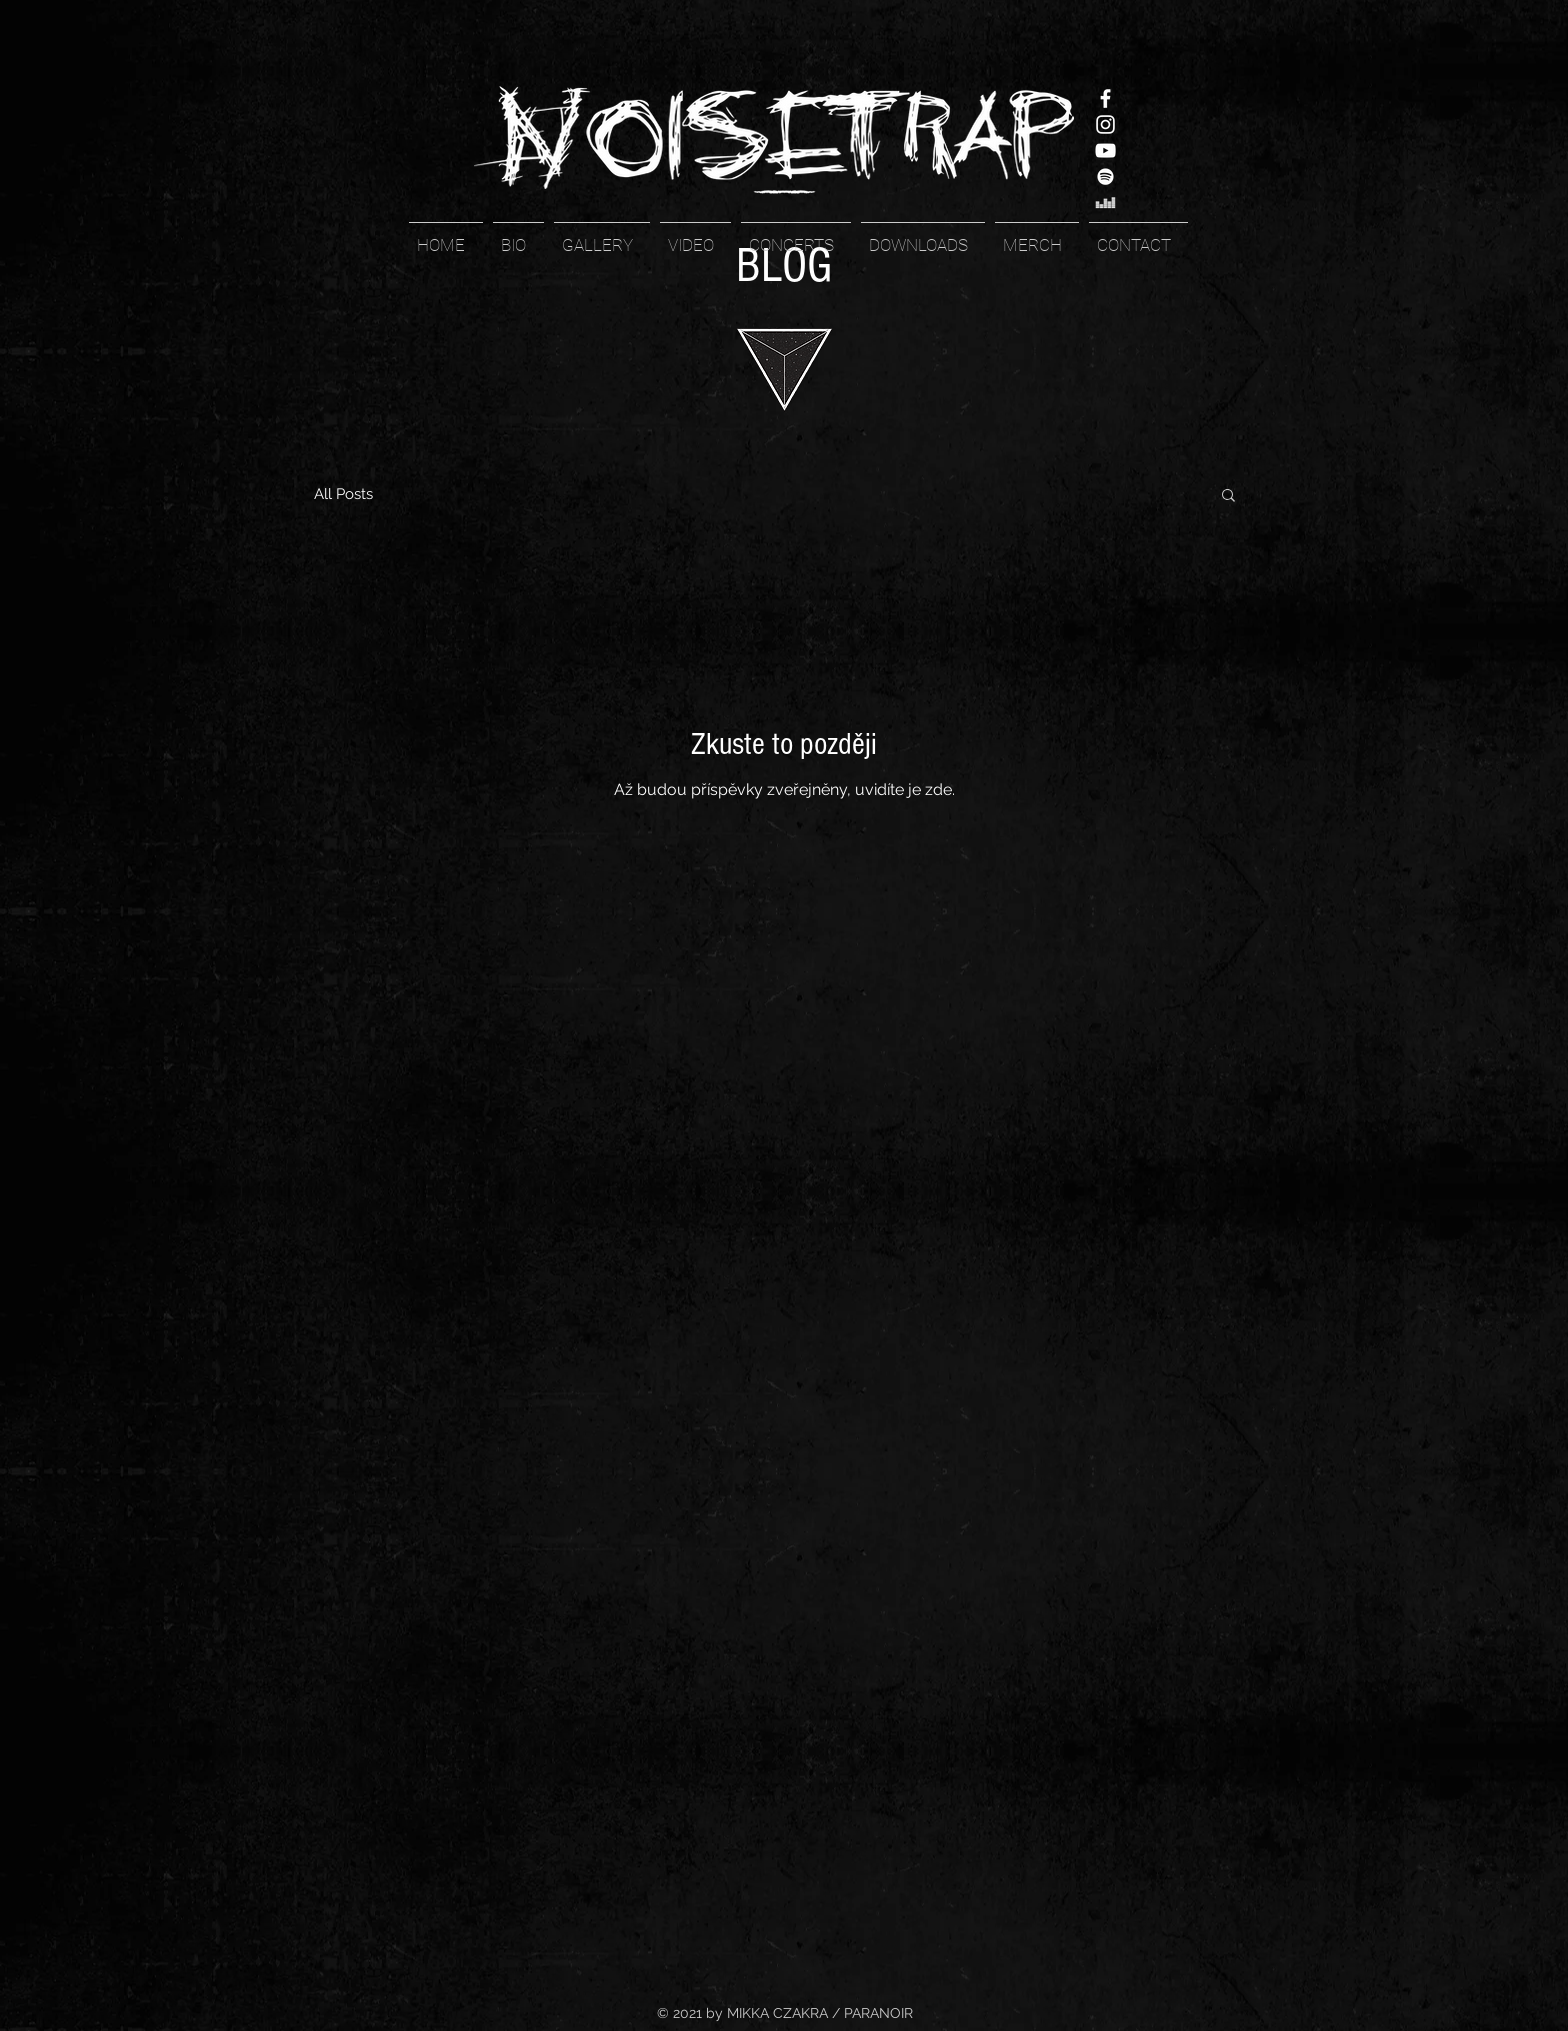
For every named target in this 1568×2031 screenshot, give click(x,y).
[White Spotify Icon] (1105, 176)
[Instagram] (1105, 124)
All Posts (343, 494)
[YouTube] (1105, 150)
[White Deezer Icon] (1105, 202)
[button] (1228, 496)
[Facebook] (1105, 98)
